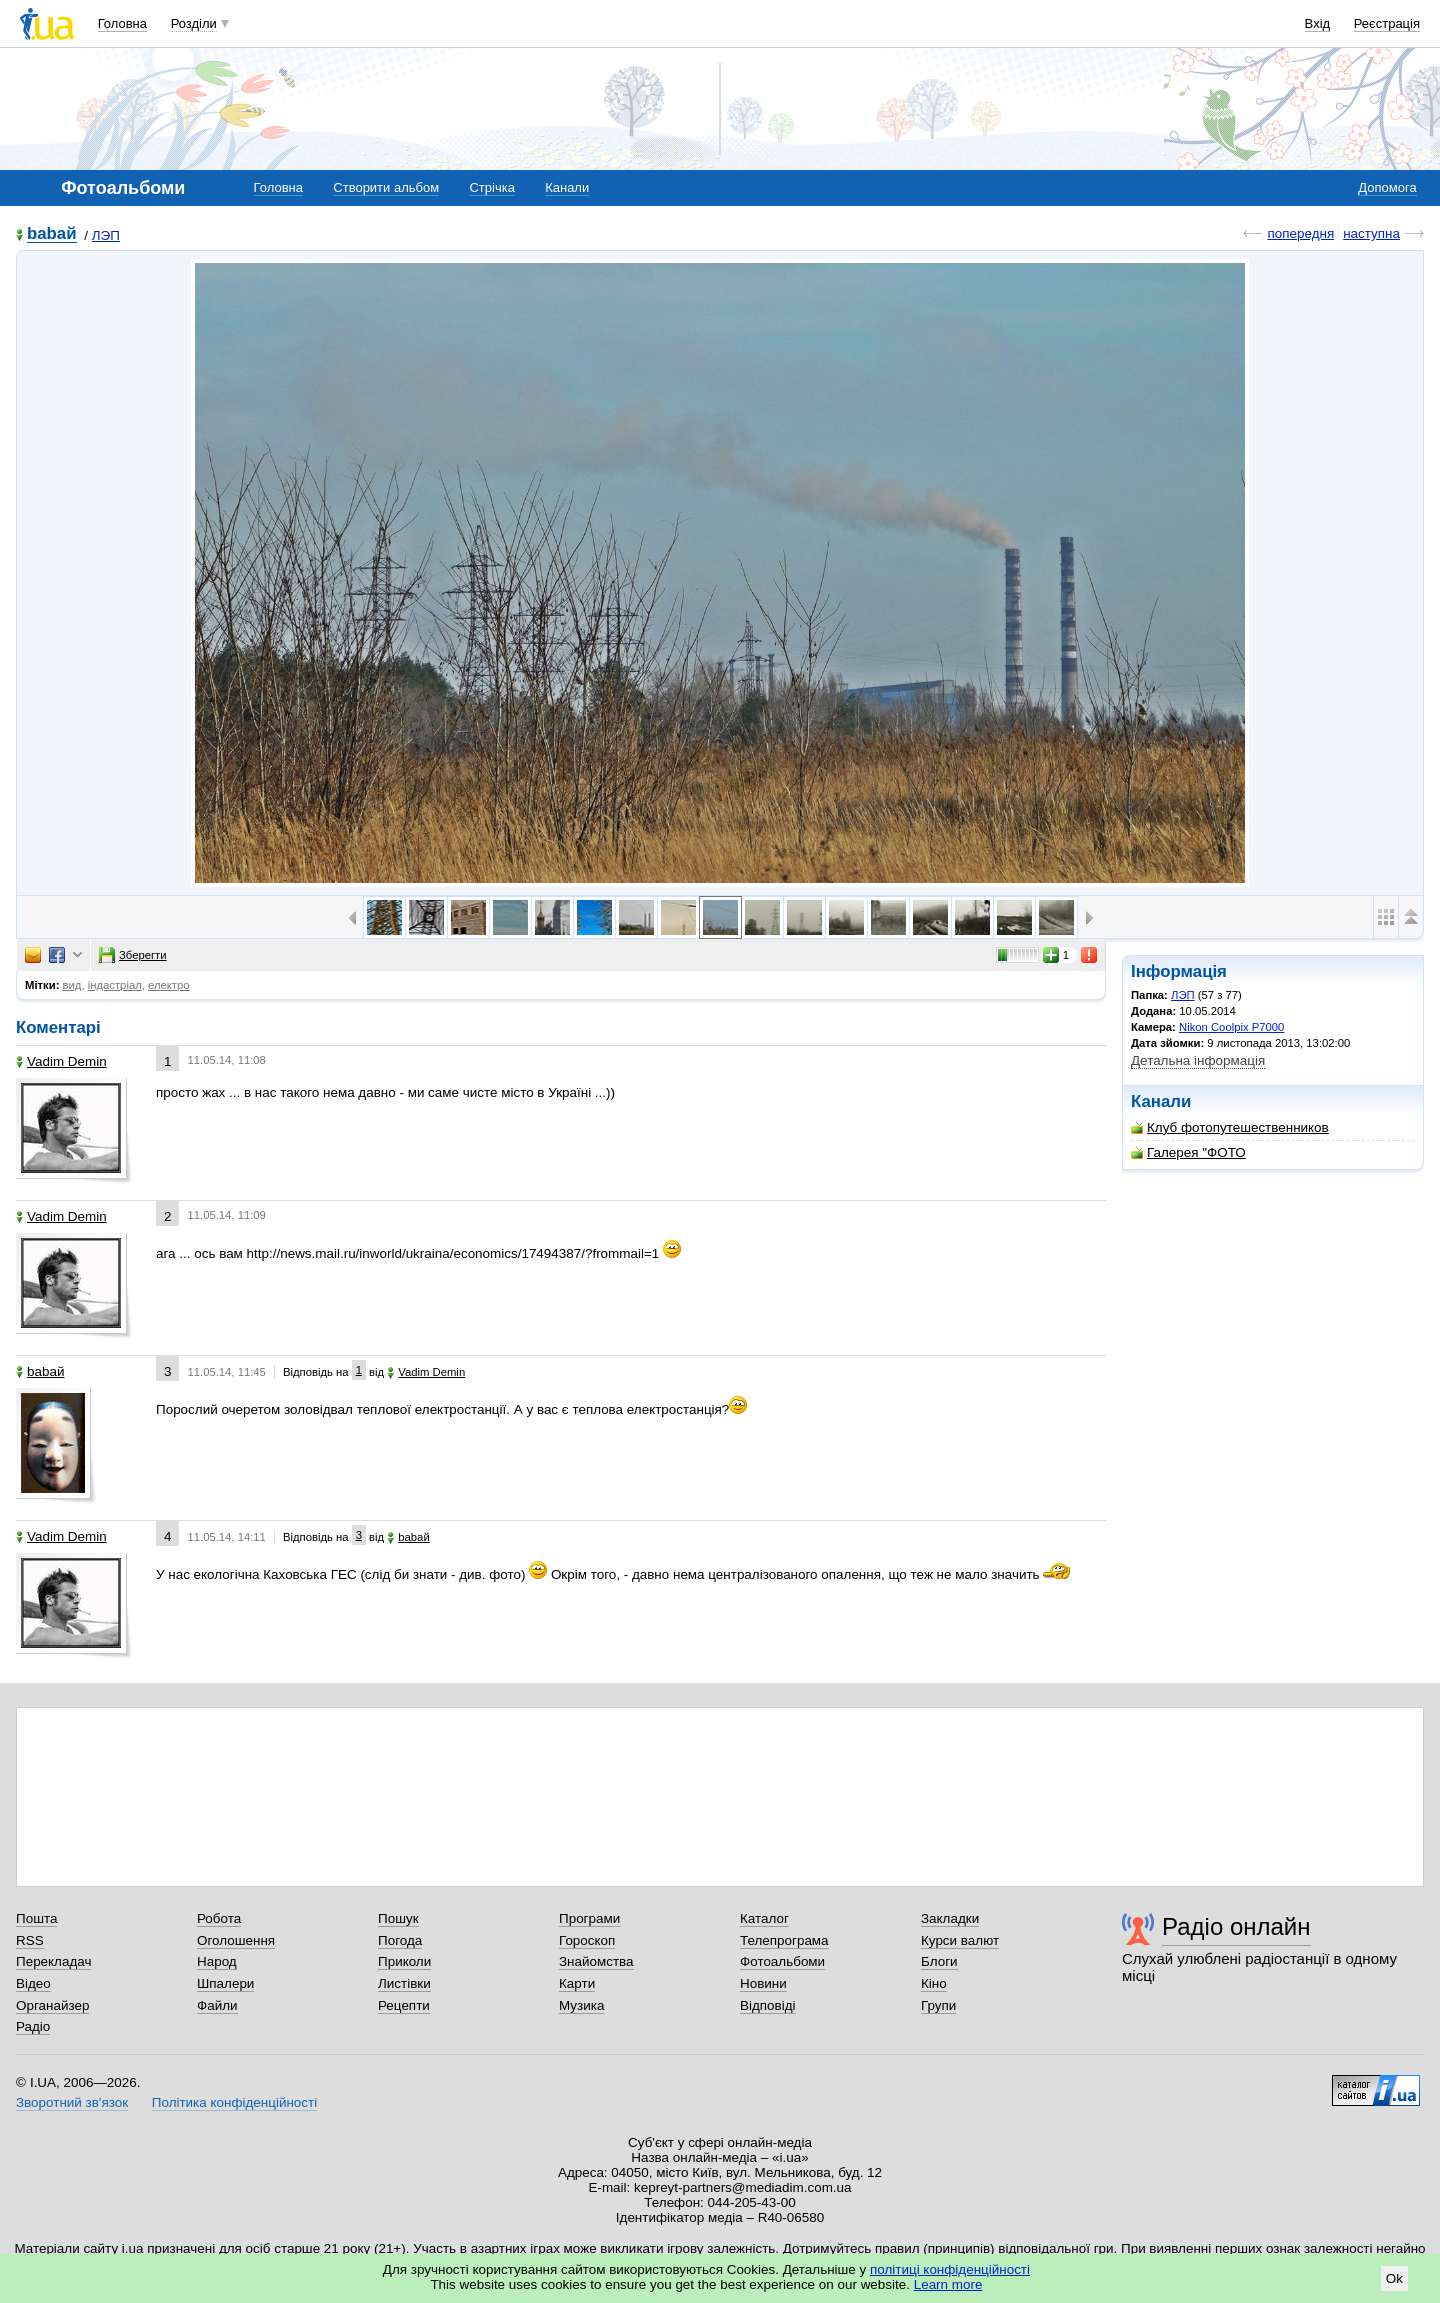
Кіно (934, 1983)
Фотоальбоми (782, 1961)
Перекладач (53, 1961)
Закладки (950, 1918)
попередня (1300, 233)
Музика (581, 2005)
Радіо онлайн (1236, 1926)
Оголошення (236, 1940)
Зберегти (133, 955)
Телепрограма (784, 1940)
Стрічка (491, 187)
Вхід (1318, 23)
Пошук (398, 1918)
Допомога (1387, 187)
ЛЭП (106, 235)
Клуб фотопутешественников (1230, 1127)
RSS (30, 1940)
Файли (217, 2005)
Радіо (33, 2026)
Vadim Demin (61, 1061)
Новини (763, 1983)
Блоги (939, 1961)
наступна (1371, 233)
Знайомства (596, 1961)
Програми (589, 1918)
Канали (567, 187)
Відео (33, 1983)
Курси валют (960, 1940)
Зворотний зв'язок (72, 2102)
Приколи (404, 1961)
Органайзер (52, 2005)
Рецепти (404, 2005)
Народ (217, 1961)
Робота (219, 1918)
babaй (52, 234)
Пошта (36, 1918)
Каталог (764, 1918)
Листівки (404, 1983)
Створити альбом (386, 187)
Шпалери (225, 1983)
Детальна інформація (1198, 1060)
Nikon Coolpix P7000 (1231, 1027)
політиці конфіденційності (950, 2269)
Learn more (948, 2284)
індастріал (115, 985)
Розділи (194, 23)
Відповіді (768, 2005)
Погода (400, 1940)
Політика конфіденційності (234, 2102)
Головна (122, 23)
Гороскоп (587, 1940)
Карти (577, 1983)
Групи (938, 2005)
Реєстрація (1387, 23)
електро (169, 985)
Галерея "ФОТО (1188, 1152)
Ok (1394, 2278)
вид (72, 985)
